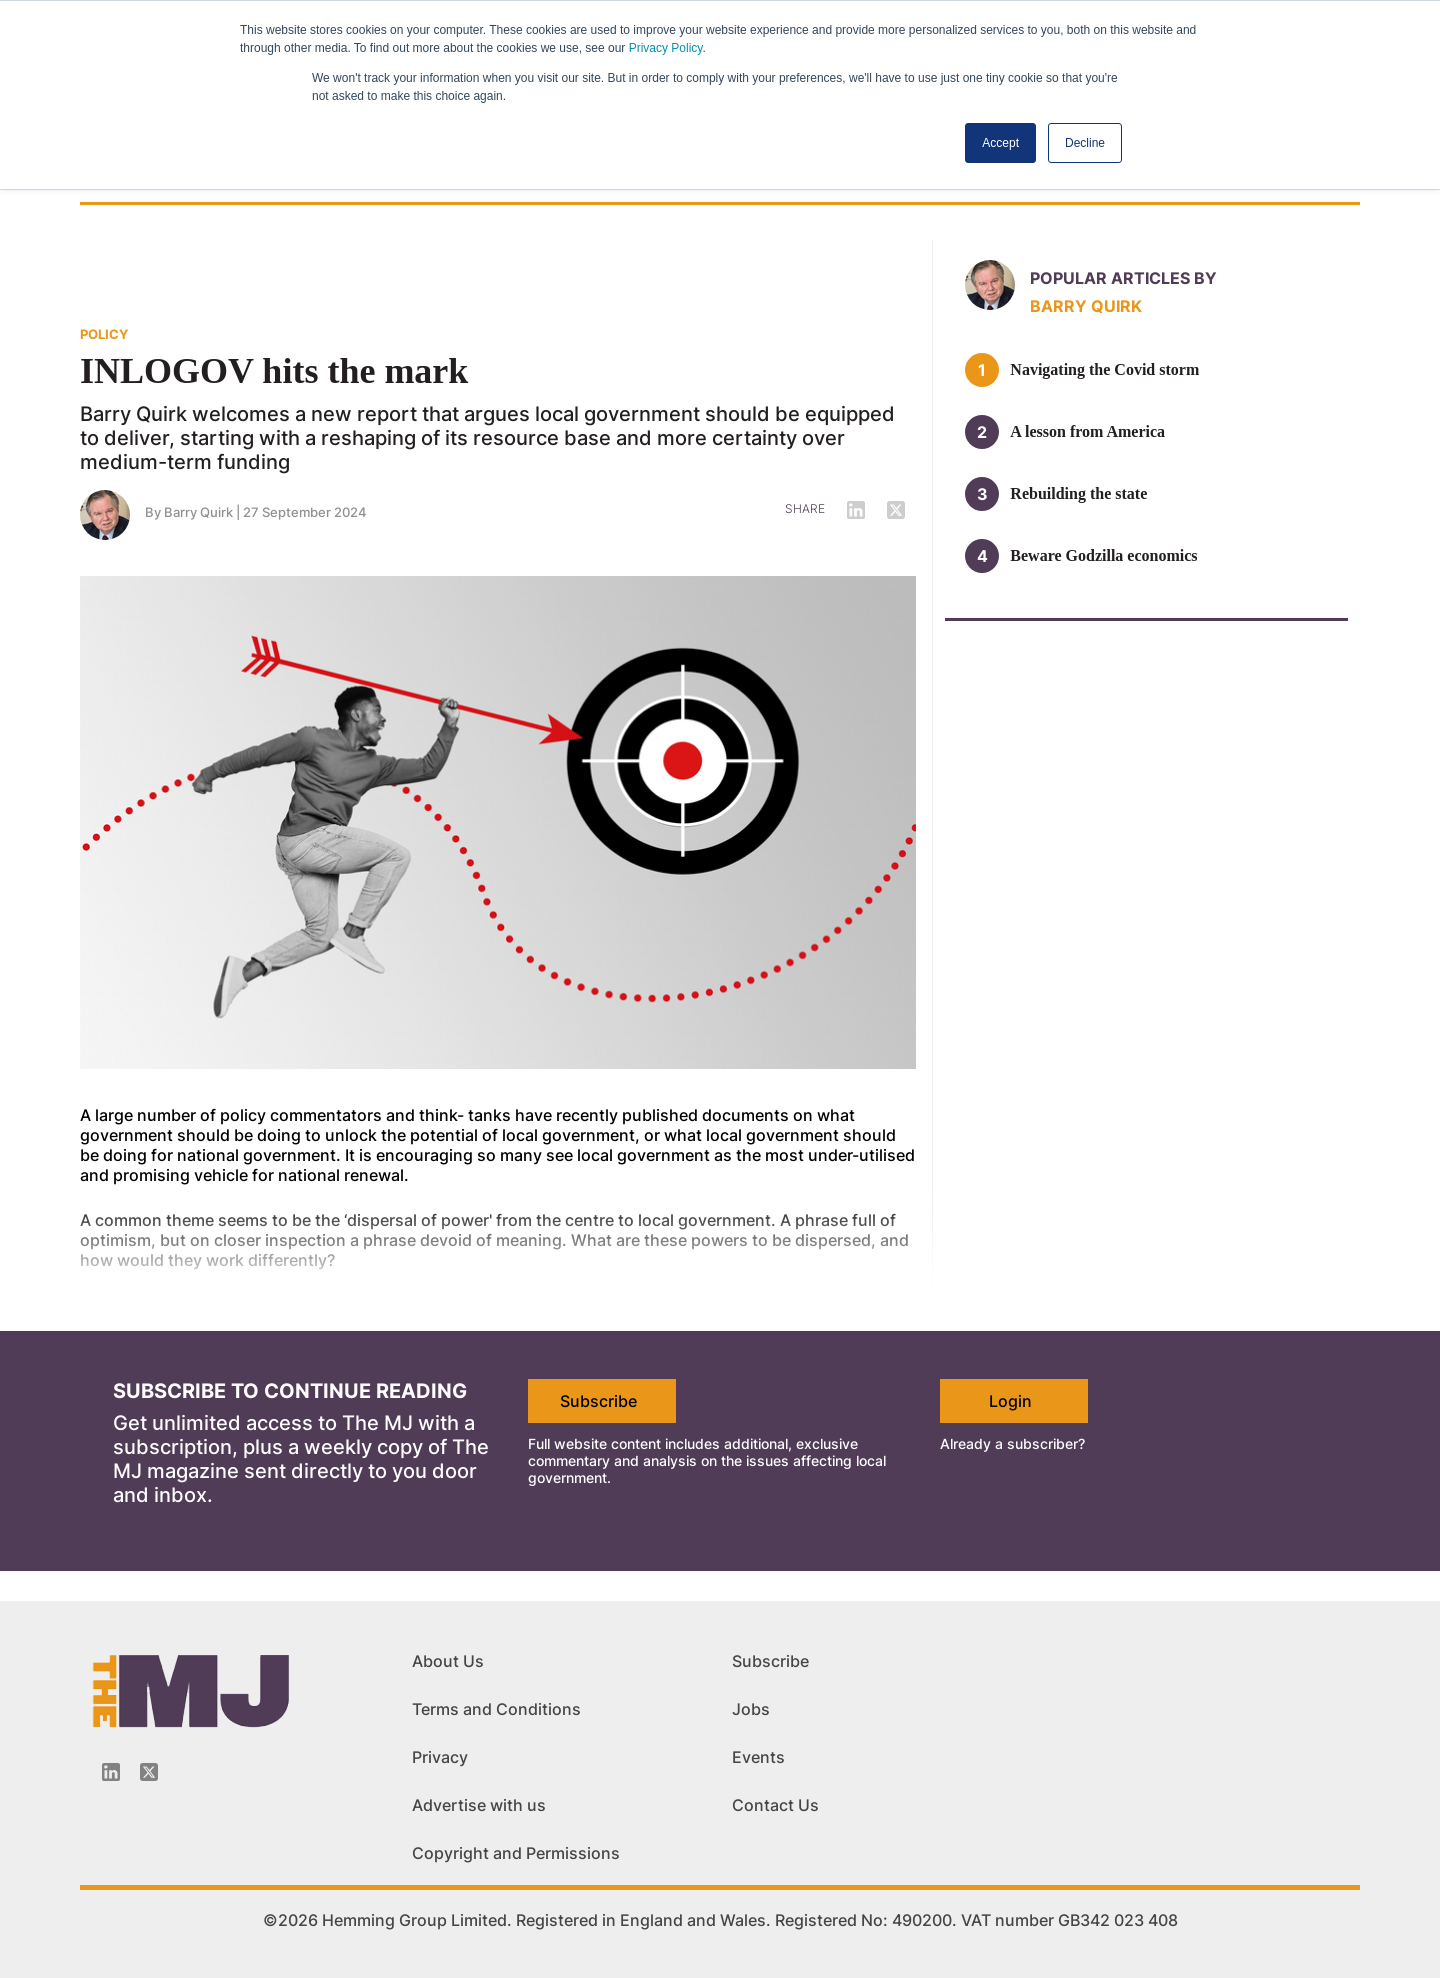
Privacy (440, 1757)
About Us (448, 1661)
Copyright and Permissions (516, 1853)
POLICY (104, 334)
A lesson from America (1087, 431)
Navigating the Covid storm (1104, 369)
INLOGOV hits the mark (274, 371)
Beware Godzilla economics (1103, 555)
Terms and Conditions (496, 1709)
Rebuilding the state (1078, 493)
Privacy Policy (666, 48)
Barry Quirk (198, 512)
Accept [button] (1000, 143)
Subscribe (598, 1401)
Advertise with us (479, 1805)
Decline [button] (1085, 143)
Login (1010, 1401)
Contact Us (775, 1805)
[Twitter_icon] (149, 1772)
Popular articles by (1123, 278)
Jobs (751, 1709)
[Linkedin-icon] (111, 1772)
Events (758, 1757)
